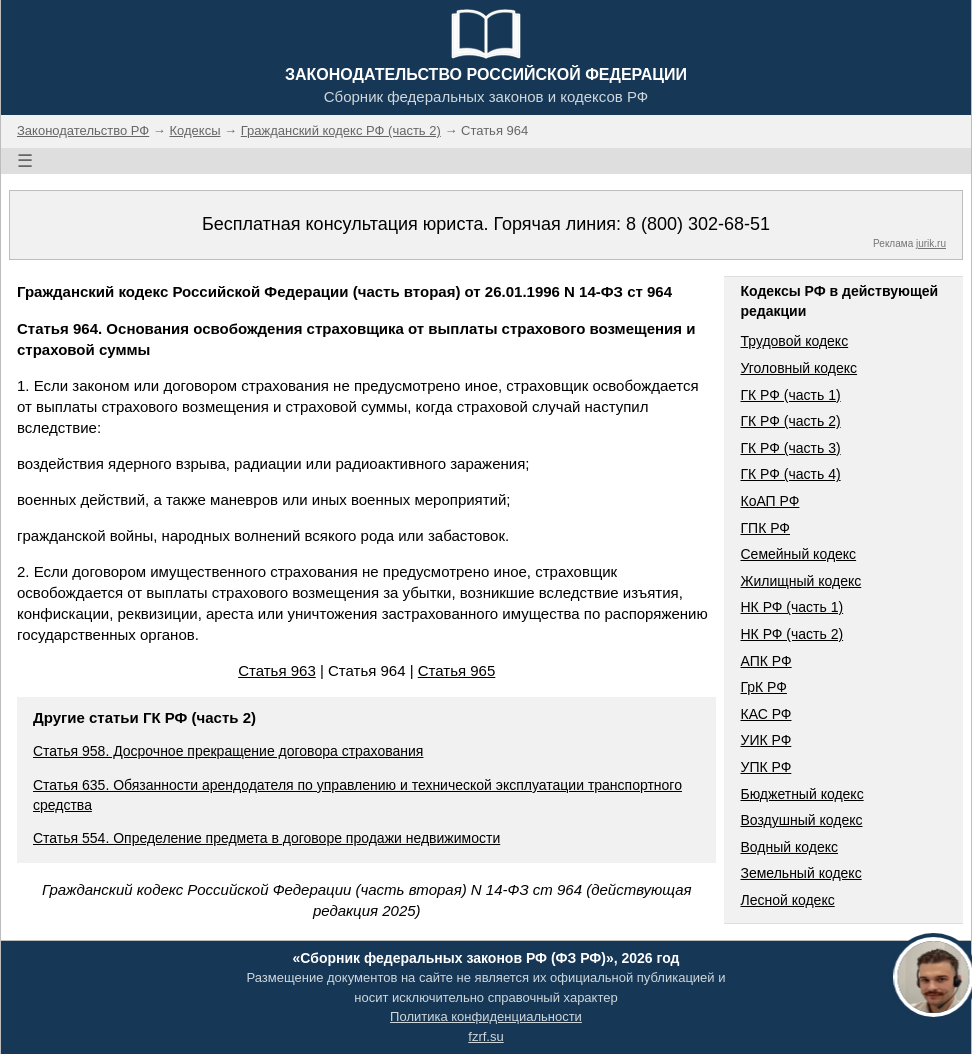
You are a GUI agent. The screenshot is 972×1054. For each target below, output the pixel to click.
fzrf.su (485, 1036)
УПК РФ (765, 767)
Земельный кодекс (800, 873)
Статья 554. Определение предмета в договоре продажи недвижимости (266, 838)
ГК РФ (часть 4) (790, 474)
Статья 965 (457, 670)
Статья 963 (277, 670)
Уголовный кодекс (798, 368)
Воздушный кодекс (801, 820)
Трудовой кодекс (794, 341)
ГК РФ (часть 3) (790, 448)
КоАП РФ (769, 501)
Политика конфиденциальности (486, 1016)
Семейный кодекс (798, 554)
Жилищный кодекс (800, 581)
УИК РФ (765, 740)
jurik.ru (931, 243)
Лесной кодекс (787, 900)
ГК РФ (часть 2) (790, 421)
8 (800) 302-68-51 (698, 224)
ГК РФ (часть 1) (790, 395)
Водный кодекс (789, 847)
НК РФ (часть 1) (791, 607)
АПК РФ (765, 661)
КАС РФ (765, 714)
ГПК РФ (765, 528)
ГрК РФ (763, 687)
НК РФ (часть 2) (791, 634)
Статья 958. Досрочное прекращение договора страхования (228, 751)
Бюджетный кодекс (801, 794)
